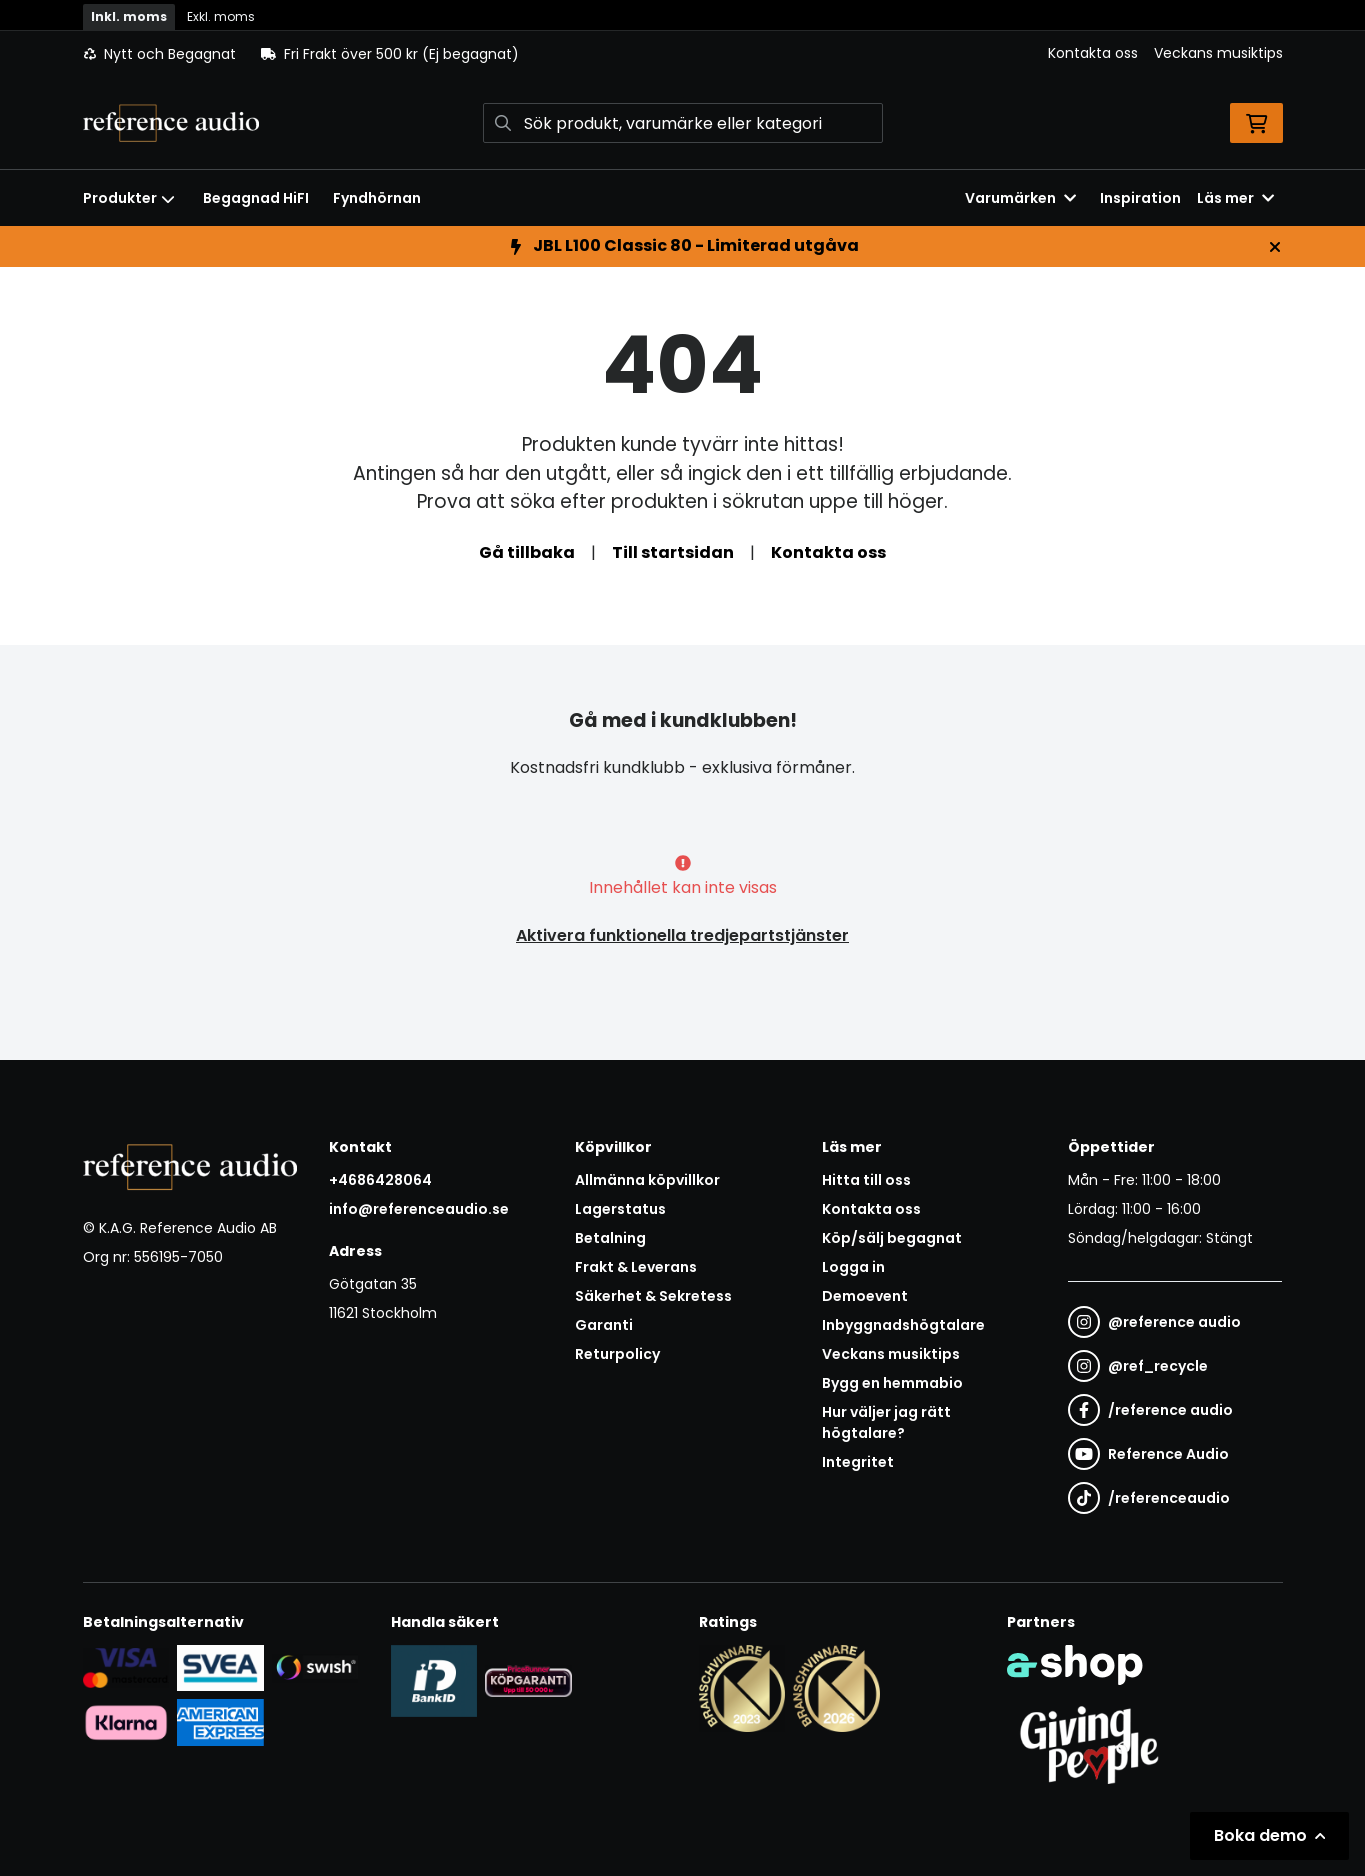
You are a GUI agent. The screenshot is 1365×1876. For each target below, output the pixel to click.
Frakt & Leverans (636, 1267)
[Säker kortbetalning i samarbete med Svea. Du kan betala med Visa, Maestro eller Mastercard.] (126, 1667)
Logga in (853, 1267)
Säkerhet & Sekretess (653, 1296)
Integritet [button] (858, 1462)
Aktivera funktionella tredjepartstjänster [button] (682, 935)
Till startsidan (673, 552)
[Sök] (683, 123)
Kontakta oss (1093, 53)
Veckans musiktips (1218, 53)
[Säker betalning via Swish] (315, 1667)
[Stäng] (1275, 247)
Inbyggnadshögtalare (903, 1325)
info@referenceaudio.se (419, 1209)
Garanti (604, 1325)
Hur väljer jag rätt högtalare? (886, 1422)
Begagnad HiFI (256, 198)
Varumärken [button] (1020, 198)
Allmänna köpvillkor (647, 1180)
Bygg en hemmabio (892, 1383)
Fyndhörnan (377, 198)
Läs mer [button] (1235, 198)
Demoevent (865, 1296)
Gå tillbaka (527, 552)
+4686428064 (380, 1180)
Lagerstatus (620, 1209)
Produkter (129, 198)
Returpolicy (617, 1354)
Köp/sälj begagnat (892, 1238)
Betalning (610, 1238)
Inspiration (1140, 198)
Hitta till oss (866, 1180)
